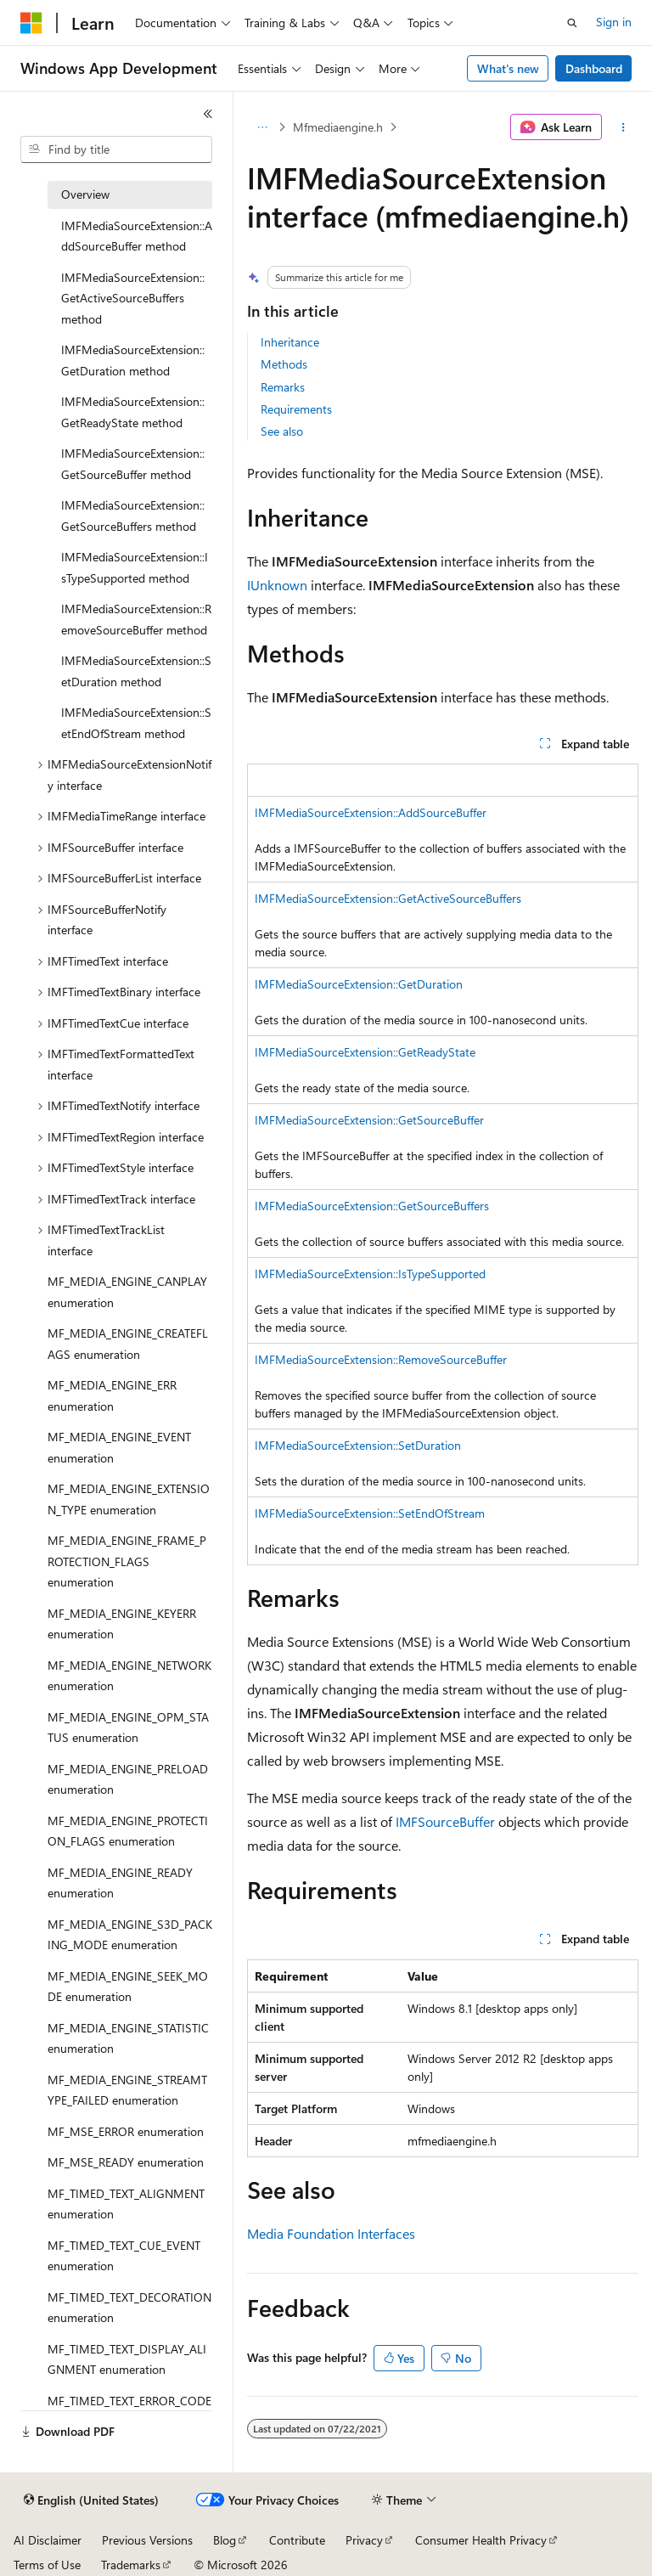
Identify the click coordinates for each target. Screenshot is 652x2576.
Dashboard (593, 68)
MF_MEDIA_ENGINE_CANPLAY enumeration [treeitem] (127, 1292)
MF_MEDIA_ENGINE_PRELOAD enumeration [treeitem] (128, 1779)
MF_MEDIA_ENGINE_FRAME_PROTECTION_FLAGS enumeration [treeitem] (127, 1561)
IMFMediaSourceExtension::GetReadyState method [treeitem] (133, 412)
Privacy (364, 2540)
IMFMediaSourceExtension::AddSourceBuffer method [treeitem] (136, 236)
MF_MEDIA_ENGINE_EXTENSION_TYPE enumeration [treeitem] (129, 1499)
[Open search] (572, 23)
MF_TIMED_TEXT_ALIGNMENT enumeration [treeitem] (126, 2204)
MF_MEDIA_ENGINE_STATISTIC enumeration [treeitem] (128, 2038)
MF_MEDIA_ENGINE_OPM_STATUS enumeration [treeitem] (128, 1727)
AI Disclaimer (48, 2540)
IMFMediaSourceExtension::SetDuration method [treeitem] (136, 671)
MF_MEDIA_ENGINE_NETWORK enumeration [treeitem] (129, 1675)
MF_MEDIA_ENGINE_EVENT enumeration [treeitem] (119, 1447)
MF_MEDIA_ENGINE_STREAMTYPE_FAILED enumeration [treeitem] (127, 2090)
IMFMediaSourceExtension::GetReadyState (365, 1052)
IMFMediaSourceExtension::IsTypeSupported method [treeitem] (134, 567)
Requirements (296, 409)
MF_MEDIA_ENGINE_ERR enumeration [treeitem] (112, 1395)
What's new (508, 68)
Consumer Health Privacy (481, 2540)
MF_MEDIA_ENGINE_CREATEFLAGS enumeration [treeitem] (128, 1343)
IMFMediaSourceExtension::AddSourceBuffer (370, 812)
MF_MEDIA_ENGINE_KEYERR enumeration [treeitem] (122, 1624)
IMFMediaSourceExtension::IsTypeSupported (370, 1273)
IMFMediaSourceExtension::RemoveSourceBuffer (381, 1359)
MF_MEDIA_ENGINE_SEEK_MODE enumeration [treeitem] (128, 1986)
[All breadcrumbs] (262, 127)
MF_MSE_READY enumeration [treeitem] (126, 2162)
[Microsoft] (31, 23)
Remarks (283, 387)
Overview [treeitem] (85, 194)
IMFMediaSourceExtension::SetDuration (358, 1445)
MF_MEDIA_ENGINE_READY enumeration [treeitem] (120, 1883)
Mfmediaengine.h (338, 127)
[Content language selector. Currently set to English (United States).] (91, 2500)
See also (282, 431)
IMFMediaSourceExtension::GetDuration (359, 984)
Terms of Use (47, 2564)
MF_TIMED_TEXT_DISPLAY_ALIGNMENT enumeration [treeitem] (127, 2359)
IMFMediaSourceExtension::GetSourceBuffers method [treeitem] (133, 515)
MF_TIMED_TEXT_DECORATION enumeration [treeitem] (129, 2307)
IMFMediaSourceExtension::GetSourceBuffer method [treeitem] (133, 463)
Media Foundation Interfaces (331, 2233)
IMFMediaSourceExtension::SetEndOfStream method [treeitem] (136, 722)
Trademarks (130, 2564)
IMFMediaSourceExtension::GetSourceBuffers (372, 1206)
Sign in (614, 22)
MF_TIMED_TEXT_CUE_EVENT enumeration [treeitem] (124, 2255)
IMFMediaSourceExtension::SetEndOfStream (370, 1513)
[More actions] (623, 127)
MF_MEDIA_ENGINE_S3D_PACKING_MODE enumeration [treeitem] (130, 1934)
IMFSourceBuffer (445, 1821)
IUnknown (277, 585)
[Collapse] (208, 114)
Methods (284, 364)
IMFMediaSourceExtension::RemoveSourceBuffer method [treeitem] (136, 619)
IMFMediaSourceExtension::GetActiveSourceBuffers (388, 898)
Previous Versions (147, 2540)
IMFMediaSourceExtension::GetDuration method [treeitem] (133, 360)
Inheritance (290, 342)
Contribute (297, 2540)
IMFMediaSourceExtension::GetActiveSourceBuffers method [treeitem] (133, 298)
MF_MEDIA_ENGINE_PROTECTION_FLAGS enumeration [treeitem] (128, 1831)
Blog (224, 2540)
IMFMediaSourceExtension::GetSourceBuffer (369, 1120)
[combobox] (116, 149)
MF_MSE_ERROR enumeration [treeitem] (126, 2131)
